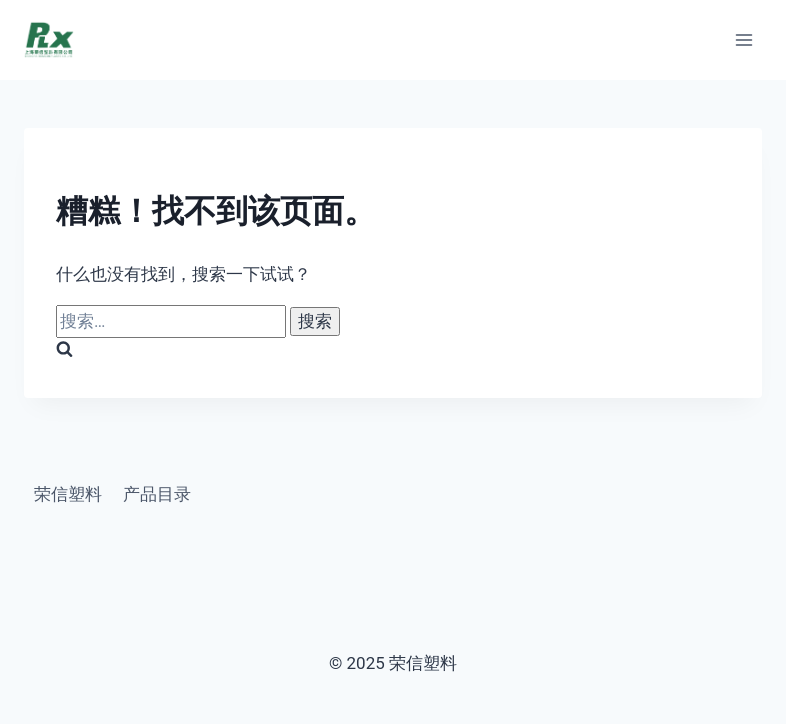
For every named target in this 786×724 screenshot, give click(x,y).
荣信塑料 (68, 494)
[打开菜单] (743, 39)
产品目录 (157, 494)
